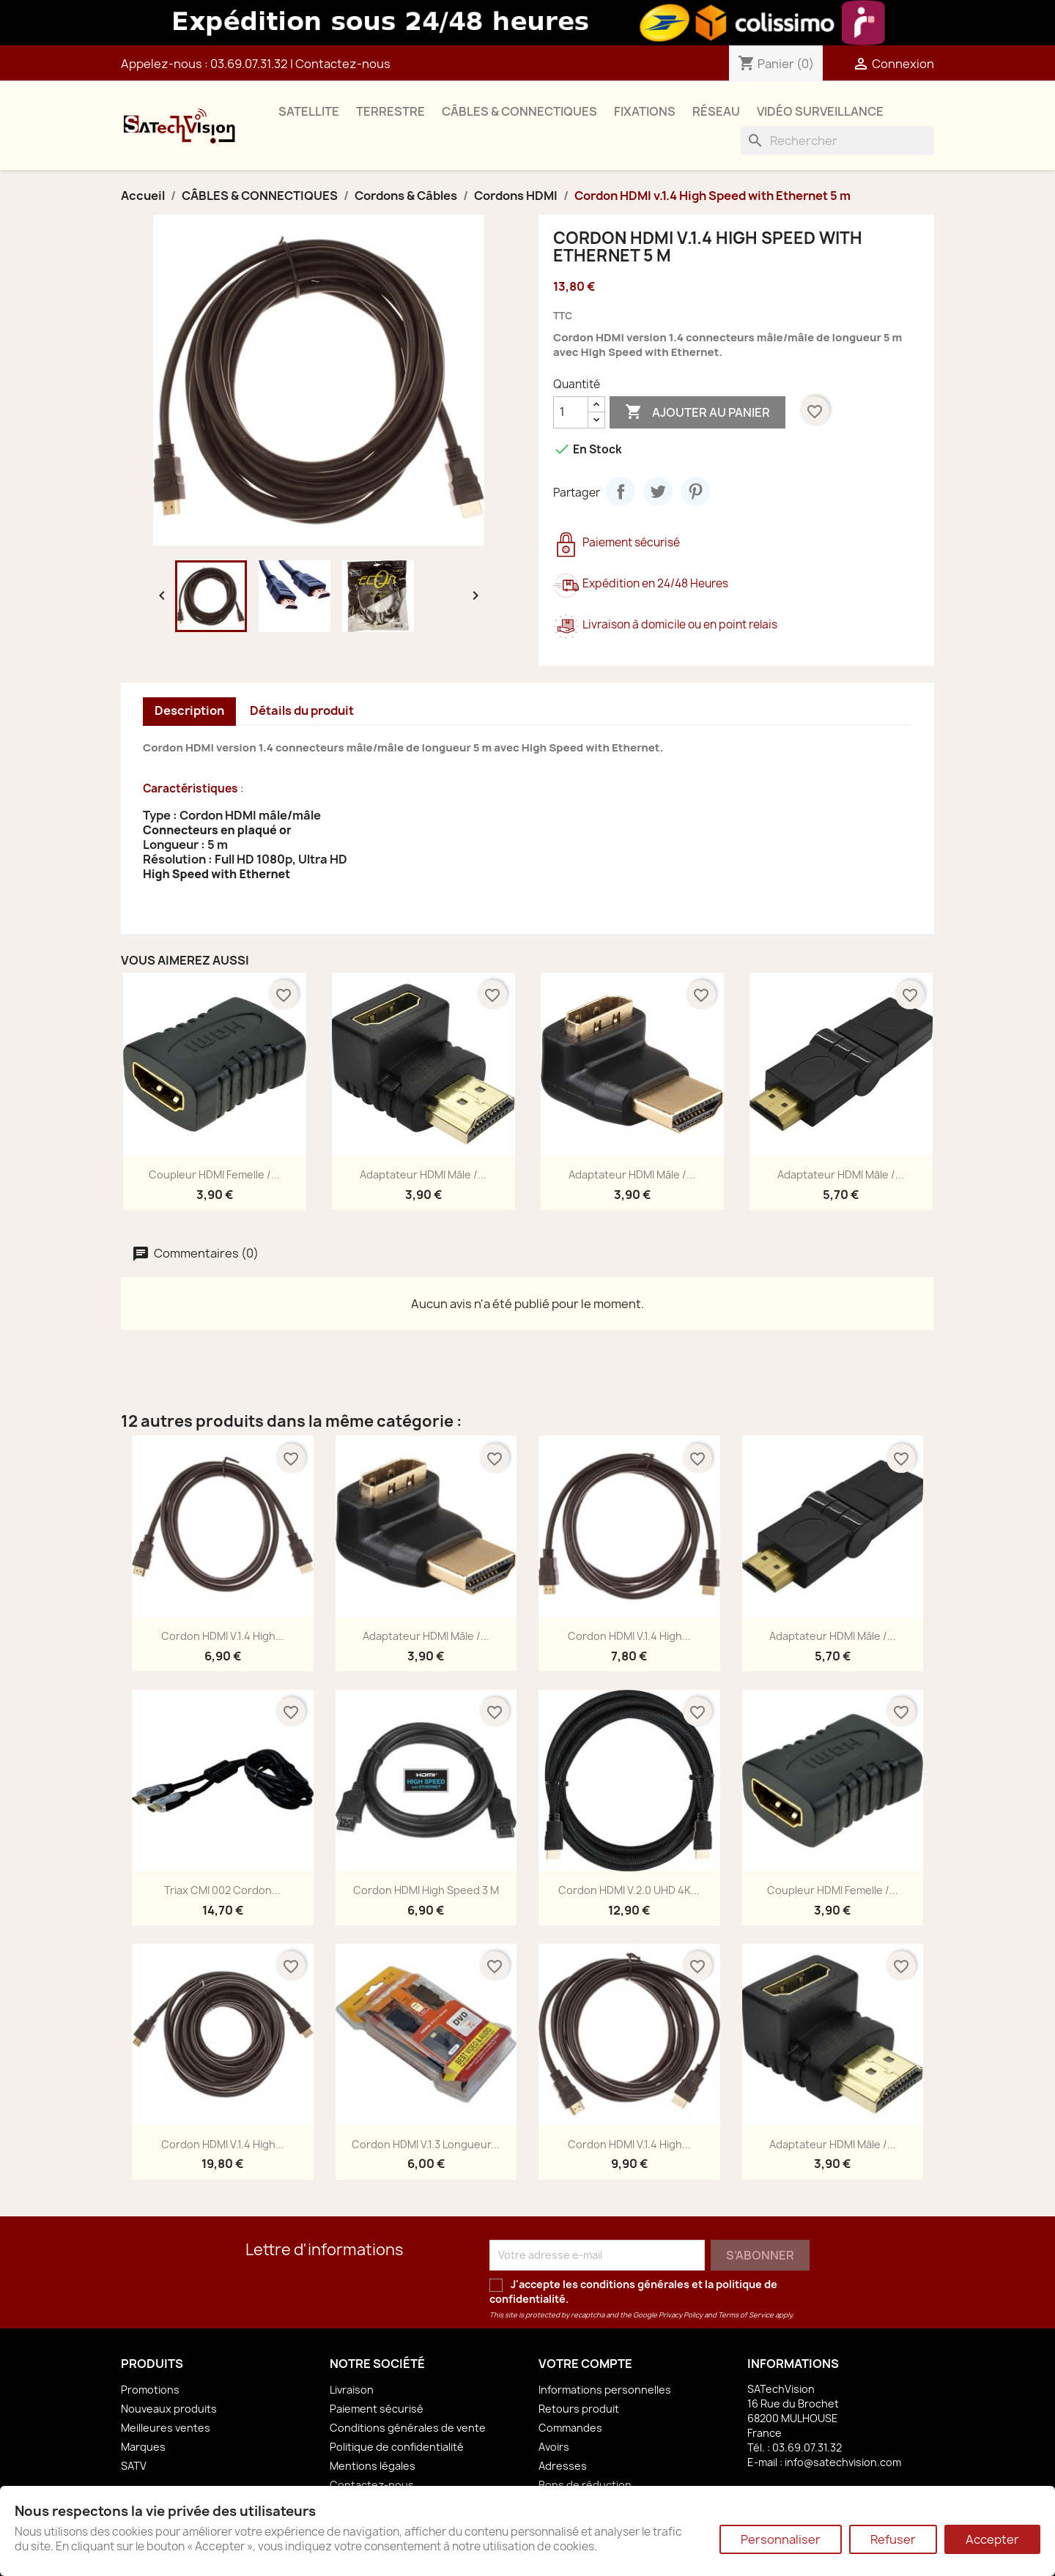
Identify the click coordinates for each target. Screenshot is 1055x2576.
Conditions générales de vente (408, 2428)
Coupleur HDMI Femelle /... (214, 1174)
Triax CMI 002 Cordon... (222, 1890)
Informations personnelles (604, 2390)
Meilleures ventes (165, 2428)
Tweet (658, 491)
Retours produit (578, 2409)
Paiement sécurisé (376, 2409)
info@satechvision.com (843, 2462)
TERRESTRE (390, 111)
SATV (134, 2466)
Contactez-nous (342, 64)
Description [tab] (189, 710)
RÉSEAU (716, 111)
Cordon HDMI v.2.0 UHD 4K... (629, 1890)
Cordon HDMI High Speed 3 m (426, 1890)
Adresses (562, 2466)
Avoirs (553, 2447)
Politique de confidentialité (397, 2447)
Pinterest (695, 491)
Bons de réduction (585, 2485)
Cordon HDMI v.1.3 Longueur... (426, 2144)
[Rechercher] (837, 140)
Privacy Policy (681, 2315)
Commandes (570, 2428)
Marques (143, 2447)
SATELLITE (308, 111)
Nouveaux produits (169, 2409)
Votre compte (585, 2364)
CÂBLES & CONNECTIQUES (519, 111)
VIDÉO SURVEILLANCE (820, 111)
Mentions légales (372, 2466)
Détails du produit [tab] (302, 710)
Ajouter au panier (697, 412)
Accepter (992, 2539)
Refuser (893, 2539)
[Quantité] (570, 412)
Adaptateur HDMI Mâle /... (423, 1174)
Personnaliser (781, 2539)
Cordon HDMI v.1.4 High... (222, 1636)
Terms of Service (746, 2315)
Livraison (352, 2390)
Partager (620, 491)
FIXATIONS (644, 111)
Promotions (150, 2390)
